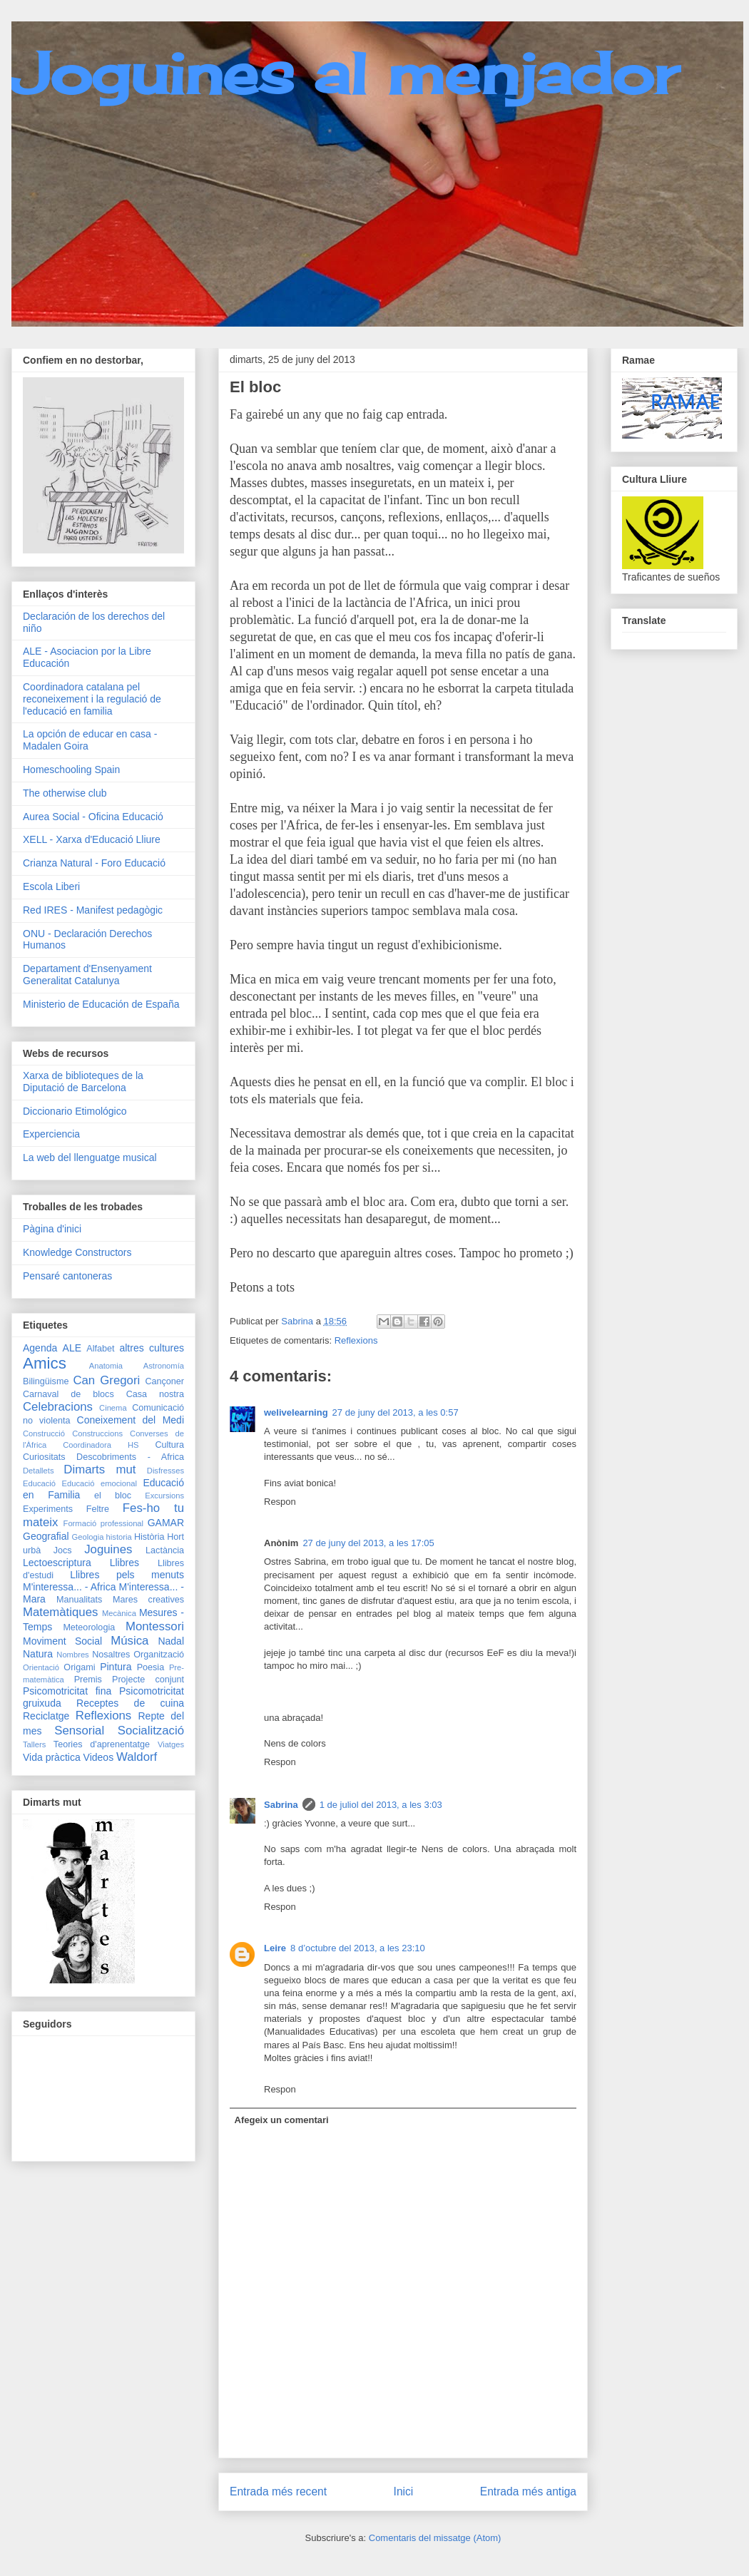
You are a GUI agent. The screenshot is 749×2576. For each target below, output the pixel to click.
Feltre (97, 1509)
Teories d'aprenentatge (102, 1744)
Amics (44, 1363)
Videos (98, 1757)
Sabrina (281, 1804)
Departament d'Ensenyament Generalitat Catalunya (87, 974)
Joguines (108, 1549)
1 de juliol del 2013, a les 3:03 (381, 1804)
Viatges (171, 1744)
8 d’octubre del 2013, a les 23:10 (357, 1948)
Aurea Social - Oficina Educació (93, 816)
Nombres (72, 1654)
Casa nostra (155, 1394)
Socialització (151, 1730)
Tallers (34, 1744)
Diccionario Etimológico (75, 1111)
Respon (280, 1501)
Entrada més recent (278, 2491)
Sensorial (79, 1730)
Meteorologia (89, 1627)
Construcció (44, 1433)
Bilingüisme (45, 1381)
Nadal (171, 1641)
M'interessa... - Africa (69, 1587)
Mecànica (119, 1613)
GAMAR (166, 1522)
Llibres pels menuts (127, 1574)
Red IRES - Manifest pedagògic (93, 910)
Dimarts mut (99, 1469)
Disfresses (165, 1470)
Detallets (38, 1470)
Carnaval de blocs (68, 1394)
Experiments (48, 1509)
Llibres (124, 1562)
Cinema (113, 1408)
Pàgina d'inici (52, 1229)
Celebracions (58, 1407)
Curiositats (44, 1457)
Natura (38, 1654)
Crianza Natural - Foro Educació (94, 863)
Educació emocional (98, 1483)
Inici (404, 2491)
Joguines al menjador (344, 73)
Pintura (115, 1666)
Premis (88, 1680)
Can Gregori (106, 1380)
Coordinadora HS (100, 1445)
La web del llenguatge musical (90, 1157)
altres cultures (151, 1348)
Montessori (155, 1626)
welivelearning (296, 1412)
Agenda (40, 1348)
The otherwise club (65, 793)
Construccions (97, 1433)
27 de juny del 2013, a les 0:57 (395, 1412)
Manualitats (79, 1600)
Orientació (41, 1667)
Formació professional (103, 1523)
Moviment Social (62, 1641)
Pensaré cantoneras (67, 1276)
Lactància (165, 1550)
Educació (39, 1483)
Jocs (63, 1550)
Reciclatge (46, 1716)
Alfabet (100, 1349)
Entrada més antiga (528, 2491)
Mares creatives (148, 1600)
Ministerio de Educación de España (101, 1004)
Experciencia (51, 1134)
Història (149, 1537)
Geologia (88, 1537)
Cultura (169, 1445)
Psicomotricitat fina (67, 1691)
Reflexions (356, 1340)
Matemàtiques (60, 1612)
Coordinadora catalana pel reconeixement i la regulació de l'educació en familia (92, 699)
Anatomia (106, 1365)
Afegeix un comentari (282, 2120)
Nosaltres (111, 1655)
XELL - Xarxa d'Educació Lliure (91, 839)
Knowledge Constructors (77, 1252)
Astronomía (163, 1365)
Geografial (46, 1536)
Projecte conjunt (148, 1680)
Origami (79, 1667)
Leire (275, 1948)
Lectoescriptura (57, 1562)
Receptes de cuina (130, 1703)
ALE (72, 1348)
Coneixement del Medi (130, 1420)
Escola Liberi (51, 886)
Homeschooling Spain (71, 769)
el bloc (112, 1496)
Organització (158, 1655)
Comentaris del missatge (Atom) (435, 2537)
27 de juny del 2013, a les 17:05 (368, 1543)
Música (129, 1640)
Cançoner (164, 1381)
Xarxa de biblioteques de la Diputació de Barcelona (83, 1081)
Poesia (151, 1667)
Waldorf (136, 1757)
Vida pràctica (52, 1757)
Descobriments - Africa (130, 1457)
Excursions (164, 1495)
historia (119, 1537)
